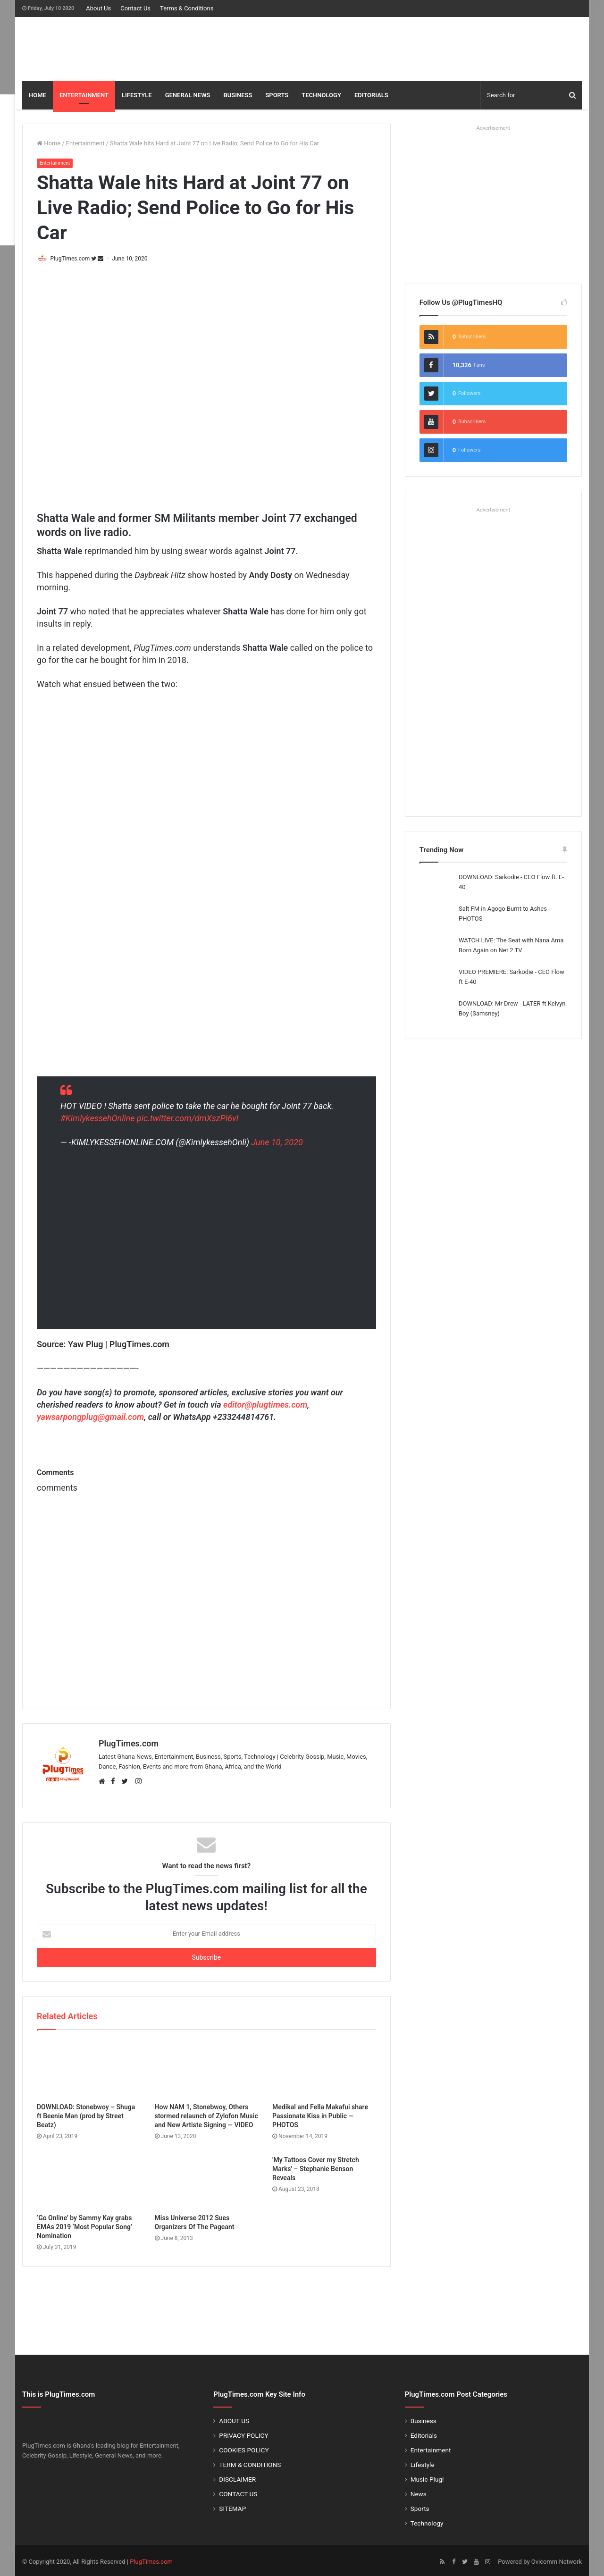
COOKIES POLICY (243, 2447)
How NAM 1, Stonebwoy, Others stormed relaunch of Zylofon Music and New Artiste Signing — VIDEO (206, 2113)
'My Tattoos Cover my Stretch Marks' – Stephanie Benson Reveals (315, 2166)
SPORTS (276, 95)
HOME (37, 95)
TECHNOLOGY (321, 95)
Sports (420, 2505)
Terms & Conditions (186, 8)
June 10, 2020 (276, 1143)
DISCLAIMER (237, 2476)
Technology (427, 2520)
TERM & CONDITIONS (250, 2462)
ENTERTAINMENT (84, 95)
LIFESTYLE (137, 95)
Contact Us (135, 8)
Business (423, 2418)
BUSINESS (238, 95)
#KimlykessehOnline (97, 1119)
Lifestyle (423, 2462)
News (419, 2491)
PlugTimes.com (74, 258)
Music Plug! (427, 2476)
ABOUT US (234, 2418)
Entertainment (85, 143)
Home (48, 143)
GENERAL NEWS (187, 95)
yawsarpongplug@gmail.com (90, 1418)
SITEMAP (232, 2505)
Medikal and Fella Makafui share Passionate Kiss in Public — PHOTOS (320, 2113)
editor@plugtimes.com (265, 1405)
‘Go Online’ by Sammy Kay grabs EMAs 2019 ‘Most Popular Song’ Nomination (84, 2224)
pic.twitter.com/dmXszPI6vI (187, 1119)
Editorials (424, 2432)
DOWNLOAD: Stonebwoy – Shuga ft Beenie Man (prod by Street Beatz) (86, 2113)
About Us (98, 8)
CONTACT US (238, 2491)
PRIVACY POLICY (243, 2432)
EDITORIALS (371, 95)
